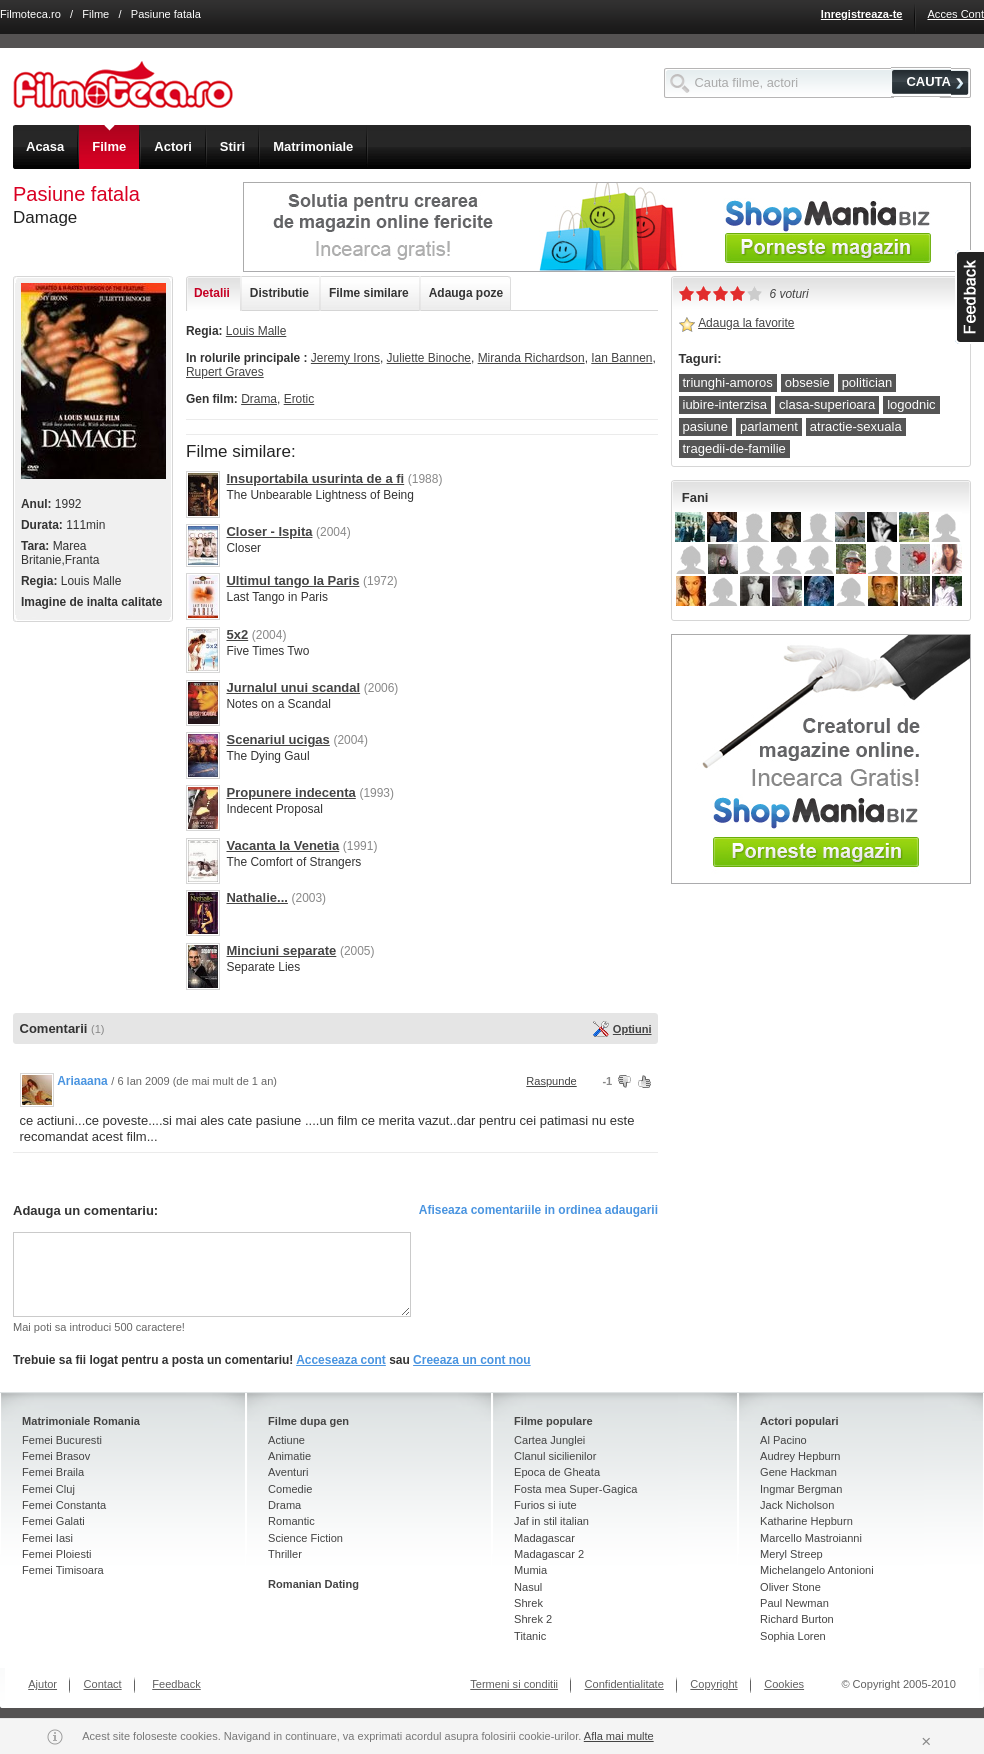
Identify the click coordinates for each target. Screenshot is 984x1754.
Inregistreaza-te (862, 14)
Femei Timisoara (63, 1570)
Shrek (528, 1603)
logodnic (911, 404)
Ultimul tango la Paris (292, 580)
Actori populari (799, 1421)
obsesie (807, 382)
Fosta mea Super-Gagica (575, 1489)
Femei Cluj (48, 1489)
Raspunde (551, 1081)
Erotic (299, 399)
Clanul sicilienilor (555, 1456)
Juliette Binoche (429, 358)
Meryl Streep (791, 1554)
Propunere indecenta (290, 792)
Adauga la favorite (746, 323)
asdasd (969, 297)
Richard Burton (797, 1619)
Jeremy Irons (345, 358)
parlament (769, 426)
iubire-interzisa (725, 404)
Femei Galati (53, 1521)
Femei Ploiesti (56, 1554)
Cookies (784, 1684)
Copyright (713, 1684)
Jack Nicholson (797, 1505)
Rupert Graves (225, 372)
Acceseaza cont (341, 1360)
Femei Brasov (56, 1456)
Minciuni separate (281, 950)
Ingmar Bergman (801, 1489)
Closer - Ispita (269, 531)
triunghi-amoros (728, 382)
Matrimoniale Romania (81, 1421)
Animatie (289, 1456)
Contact (103, 1684)
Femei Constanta (64, 1505)
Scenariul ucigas (277, 739)
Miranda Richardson (531, 358)
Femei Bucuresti (62, 1440)
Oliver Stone (790, 1587)
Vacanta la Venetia (282, 845)
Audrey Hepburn (800, 1456)
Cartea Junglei (549, 1440)
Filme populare (553, 1421)
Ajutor (42, 1684)
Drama (259, 399)
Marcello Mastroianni (811, 1538)
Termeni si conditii (514, 1684)
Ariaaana (82, 1081)
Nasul (528, 1587)
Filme (95, 14)
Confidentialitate (624, 1684)
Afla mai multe (619, 1736)
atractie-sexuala (856, 426)
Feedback (176, 1684)
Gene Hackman (798, 1472)
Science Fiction (305, 1538)
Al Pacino (783, 1440)
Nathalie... (256, 897)
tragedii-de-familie (734, 448)
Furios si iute (545, 1505)
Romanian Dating (313, 1584)
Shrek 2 (533, 1619)
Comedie (290, 1489)
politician (867, 382)
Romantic (291, 1521)
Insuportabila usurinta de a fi (315, 478)
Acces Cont (955, 14)
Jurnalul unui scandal (293, 687)
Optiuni (632, 1029)
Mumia (530, 1570)
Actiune (286, 1440)
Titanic (530, 1636)
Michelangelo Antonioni (817, 1570)
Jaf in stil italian (551, 1521)
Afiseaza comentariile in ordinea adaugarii (538, 1210)
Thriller (285, 1554)
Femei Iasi (47, 1538)
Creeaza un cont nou (472, 1360)
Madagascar (544, 1538)
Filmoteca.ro (30, 14)
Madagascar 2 (549, 1554)
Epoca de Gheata (557, 1472)
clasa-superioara (827, 404)
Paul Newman (794, 1603)
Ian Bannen (621, 358)
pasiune (706, 426)
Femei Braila (53, 1472)
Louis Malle (256, 331)
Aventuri (288, 1472)
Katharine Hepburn (806, 1521)
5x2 (237, 634)
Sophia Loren (793, 1636)
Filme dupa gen (308, 1421)
